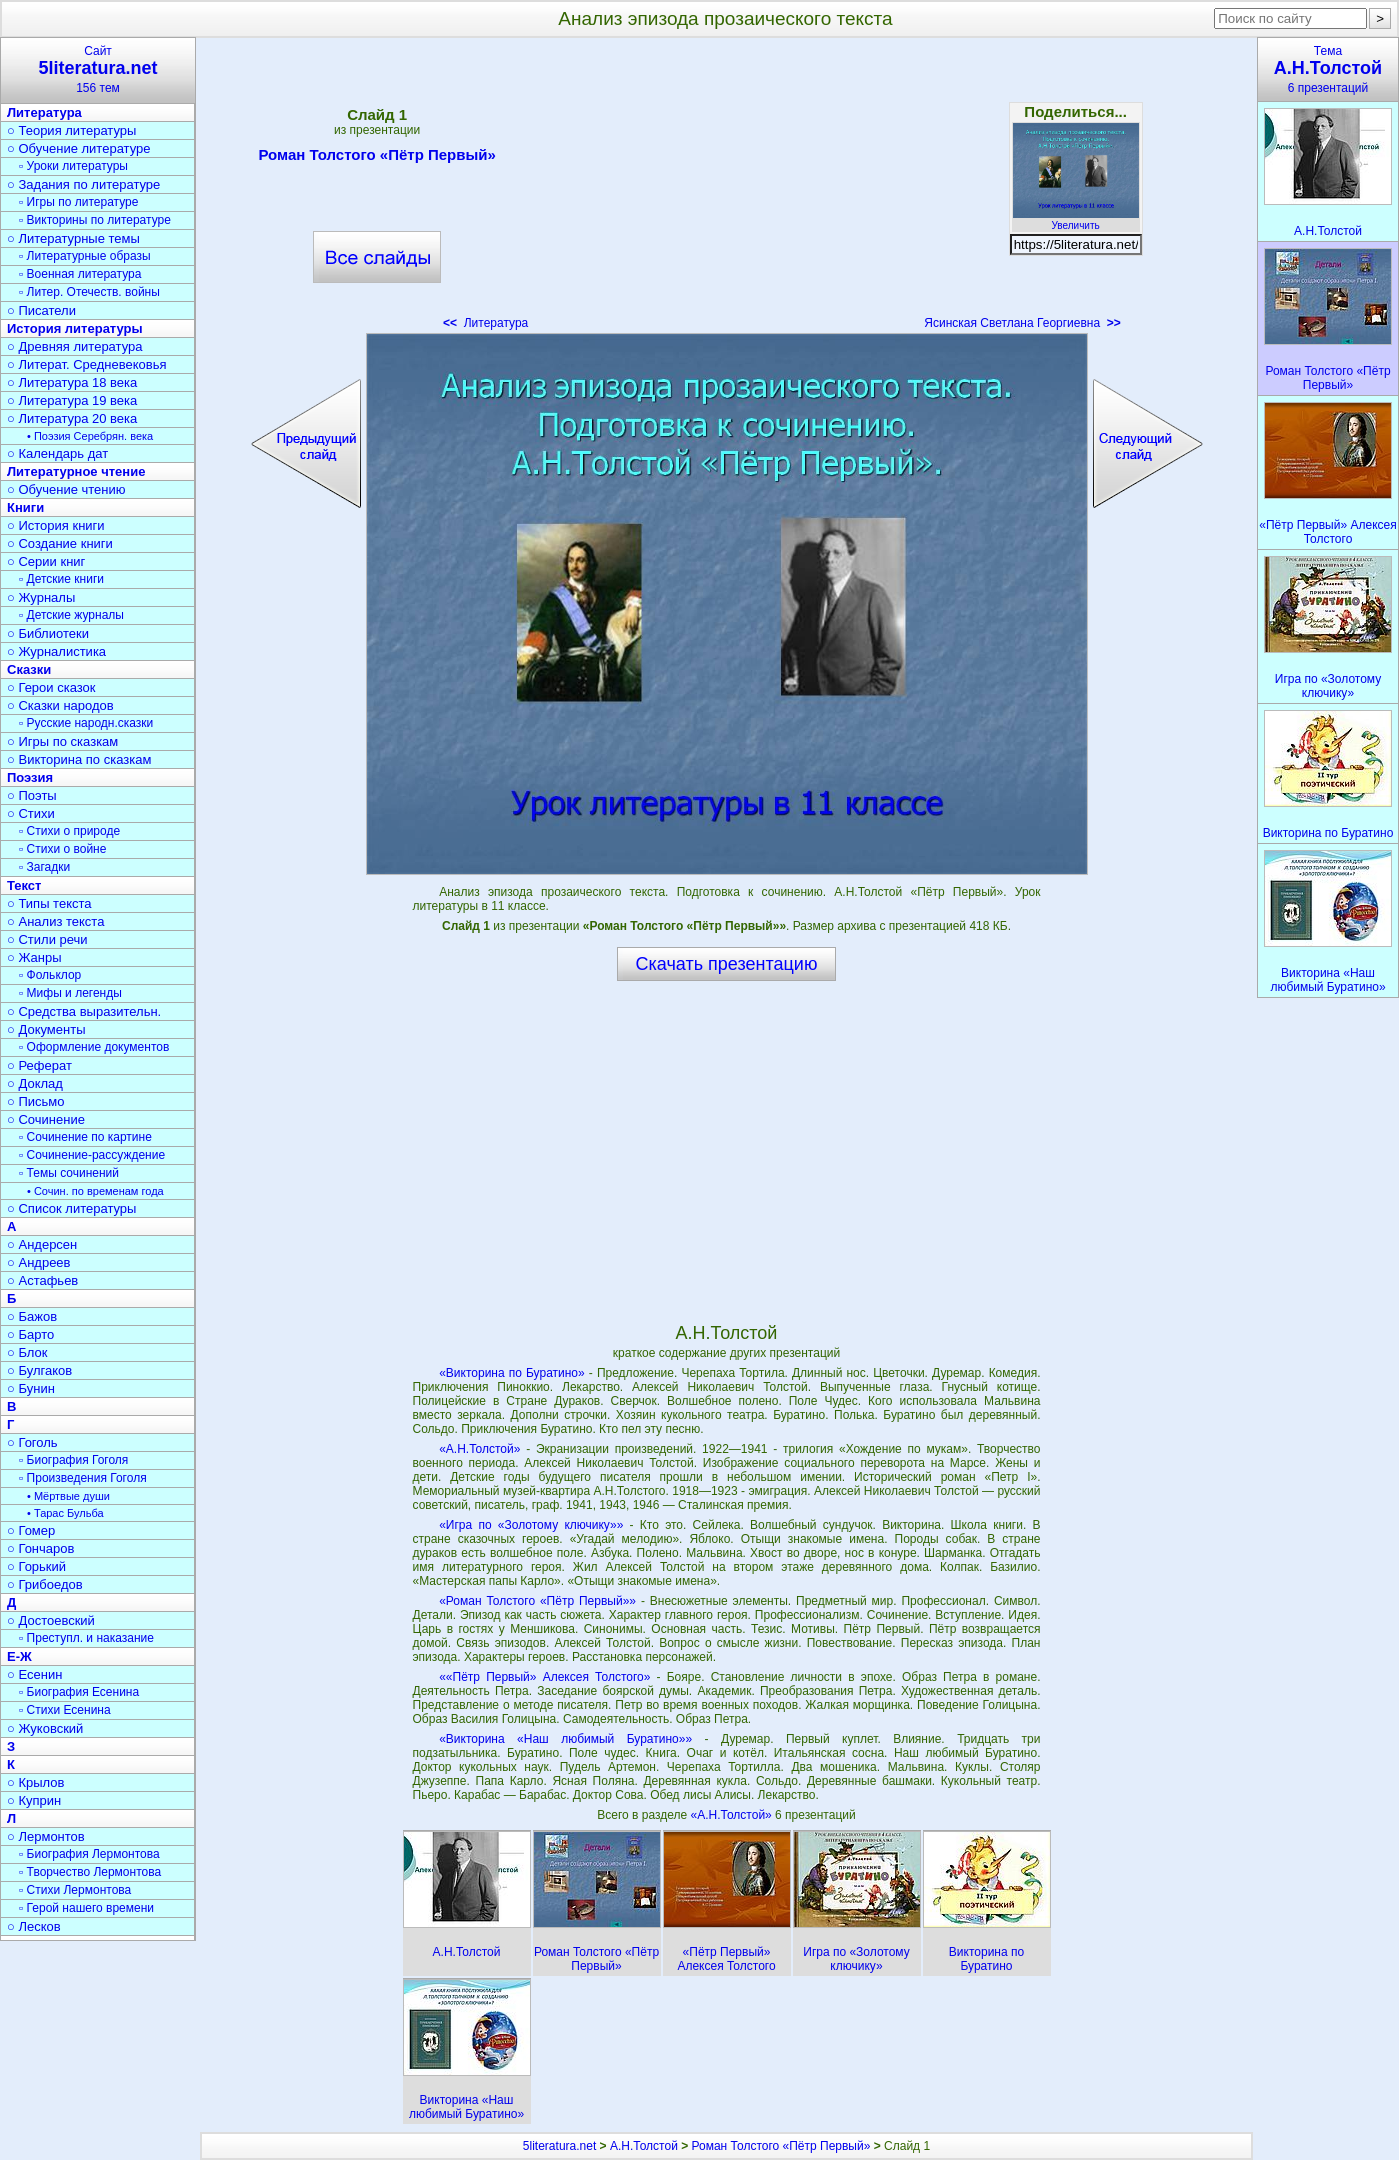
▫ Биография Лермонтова (89, 1854)
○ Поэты (32, 795)
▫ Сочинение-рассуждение (92, 1155)
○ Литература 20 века (72, 418)
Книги (25, 507)
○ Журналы (41, 597)
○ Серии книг (46, 561)
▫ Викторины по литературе (95, 220)
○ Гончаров (40, 1548)
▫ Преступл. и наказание (86, 1638)
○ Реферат (39, 1065)
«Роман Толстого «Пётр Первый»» (537, 1601)
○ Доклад (35, 1083)
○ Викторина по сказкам (79, 759)
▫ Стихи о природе (69, 831)
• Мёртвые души (68, 1496)
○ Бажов (32, 1316)
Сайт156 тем (98, 69)
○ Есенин (34, 1674)
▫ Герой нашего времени (86, 1908)
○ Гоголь (32, 1442)
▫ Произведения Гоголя (83, 1478)
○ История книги (56, 525)
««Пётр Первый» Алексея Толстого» (544, 1677)
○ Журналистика (56, 651)
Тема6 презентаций (1328, 69)
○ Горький (36, 1566)
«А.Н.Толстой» (479, 1449)
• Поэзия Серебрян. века (90, 436)
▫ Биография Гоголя (73, 1460)
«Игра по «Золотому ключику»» (531, 1525)
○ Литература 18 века (72, 382)
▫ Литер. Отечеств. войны (89, 292)
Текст (24, 885)
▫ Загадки (44, 867)
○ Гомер (31, 1530)
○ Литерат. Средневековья (87, 364)
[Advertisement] (726, 190)
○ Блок (27, 1352)
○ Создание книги (60, 543)
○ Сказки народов (60, 705)
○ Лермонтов (46, 1836)
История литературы (75, 328)
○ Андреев (39, 1262)
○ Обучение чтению (66, 489)
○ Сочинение (46, 1119)
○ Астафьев (42, 1280)
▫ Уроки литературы (73, 166)
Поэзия (30, 777)
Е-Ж (19, 1656)
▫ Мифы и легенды (70, 993)
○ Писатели (41, 310)
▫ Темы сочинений (69, 1173)
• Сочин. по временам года (95, 1191)
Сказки (29, 669)
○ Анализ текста (55, 921)
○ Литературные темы (73, 238)
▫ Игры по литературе (78, 202)
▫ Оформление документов (94, 1047)
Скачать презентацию (727, 964)
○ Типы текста (49, 903)
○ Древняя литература (74, 346)
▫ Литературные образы (85, 256)
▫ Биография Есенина (79, 1692)
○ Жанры (34, 957)
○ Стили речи (47, 939)
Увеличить (1076, 220)
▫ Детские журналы (71, 615)
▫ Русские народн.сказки (86, 723)
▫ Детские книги (61, 579)
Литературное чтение (76, 471)
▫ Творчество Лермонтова (90, 1872)
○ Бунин (31, 1388)
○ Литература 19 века (72, 400)
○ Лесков (34, 1926)
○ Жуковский (45, 1728)
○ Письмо (36, 1101)
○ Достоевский (51, 1620)
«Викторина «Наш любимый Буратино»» (565, 1739)
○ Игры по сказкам (62, 741)
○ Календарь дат (57, 453)
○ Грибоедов (45, 1584)
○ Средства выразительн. (84, 1011)
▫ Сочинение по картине (85, 1137)
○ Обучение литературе (79, 148)
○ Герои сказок (51, 687)
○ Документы (46, 1029)
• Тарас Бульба (65, 1513)
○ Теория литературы (71, 130)
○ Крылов (35, 1782)
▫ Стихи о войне (62, 849)
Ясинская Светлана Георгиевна (1022, 323)
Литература (485, 323)
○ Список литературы (71, 1208)
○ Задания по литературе (83, 184)
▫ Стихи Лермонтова (75, 1890)
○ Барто (30, 1334)
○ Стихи (31, 813)
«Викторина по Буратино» (512, 1373)
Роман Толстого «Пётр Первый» (376, 158)
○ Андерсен (42, 1244)
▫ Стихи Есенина (65, 1710)
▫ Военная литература (80, 274)
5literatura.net (559, 2146)
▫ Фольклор (50, 975)
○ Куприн (34, 1800)
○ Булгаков (39, 1370)
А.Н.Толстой (644, 2146)
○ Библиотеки (48, 633)
